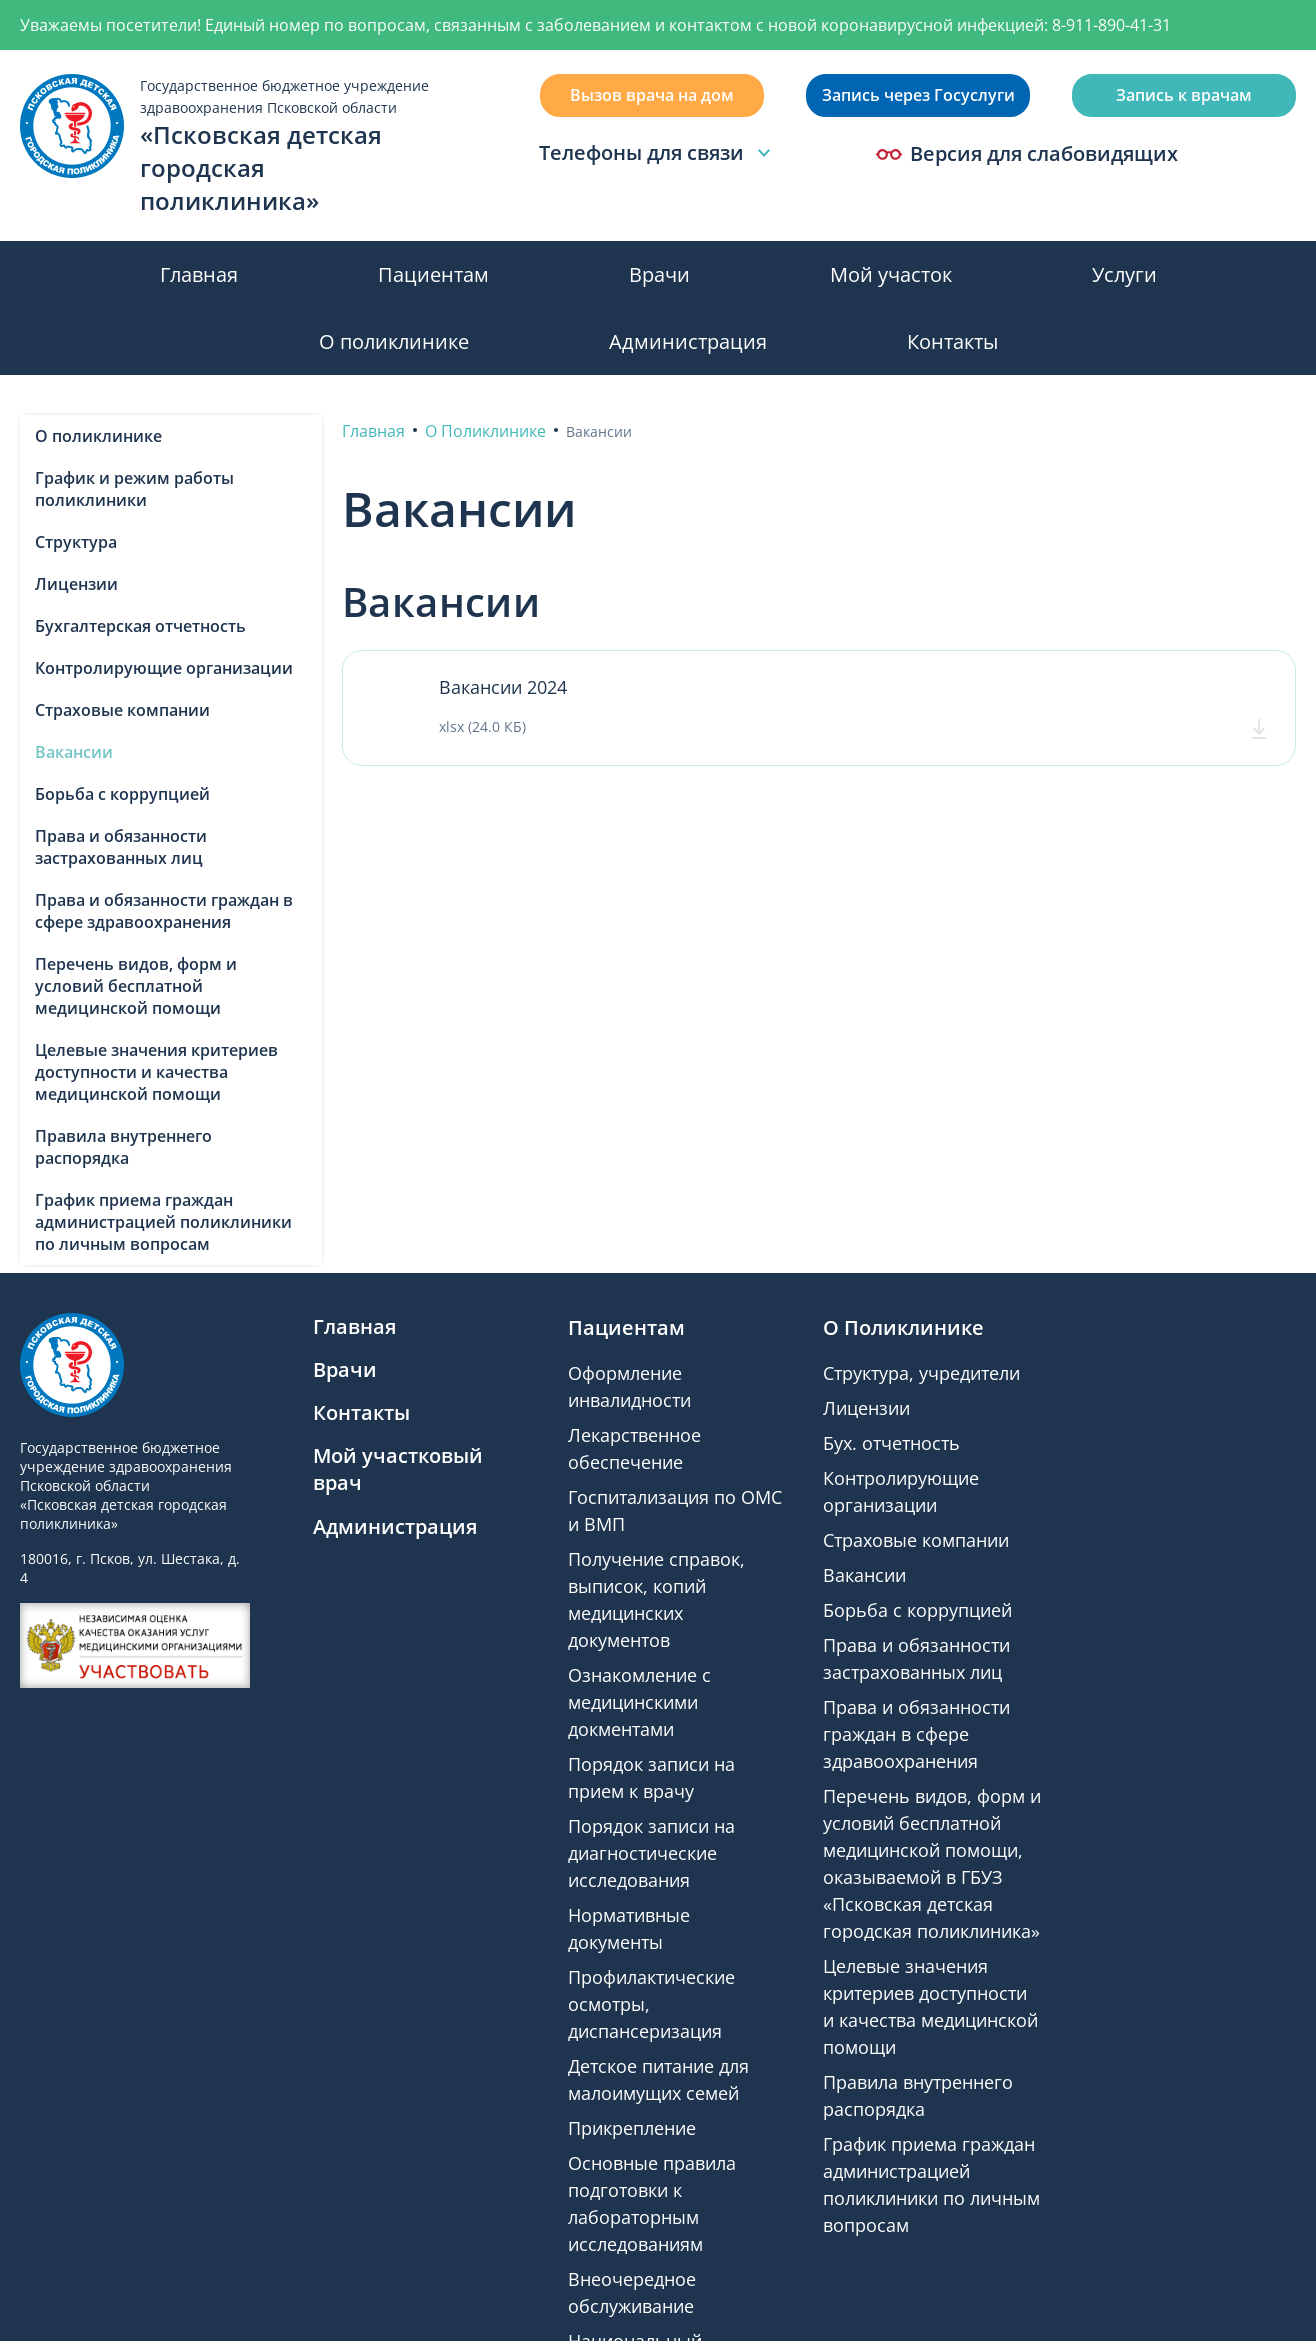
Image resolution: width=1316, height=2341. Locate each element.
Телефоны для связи (657, 153)
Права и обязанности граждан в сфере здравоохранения (164, 911)
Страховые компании (122, 710)
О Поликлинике (903, 1327)
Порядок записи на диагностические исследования (651, 1853)
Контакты (952, 341)
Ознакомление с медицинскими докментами (639, 1702)
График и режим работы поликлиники (134, 489)
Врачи (659, 274)
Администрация (688, 341)
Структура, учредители (921, 1373)
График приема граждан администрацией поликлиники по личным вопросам (163, 1222)
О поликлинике (394, 341)
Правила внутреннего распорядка (123, 1147)
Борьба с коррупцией (122, 794)
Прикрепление (632, 2128)
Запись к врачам (1184, 95)
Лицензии (76, 584)
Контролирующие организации (164, 668)
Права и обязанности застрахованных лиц (121, 847)
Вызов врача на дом (652, 95)
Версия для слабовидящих (1027, 154)
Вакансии (74, 752)
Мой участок (891, 274)
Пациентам (433, 274)
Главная (199, 274)
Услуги (1124, 274)
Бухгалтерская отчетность (140, 626)
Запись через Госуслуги (918, 95)
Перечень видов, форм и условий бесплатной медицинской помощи (136, 986)
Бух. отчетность (891, 1443)
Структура (76, 542)
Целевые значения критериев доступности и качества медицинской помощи (156, 1072)
